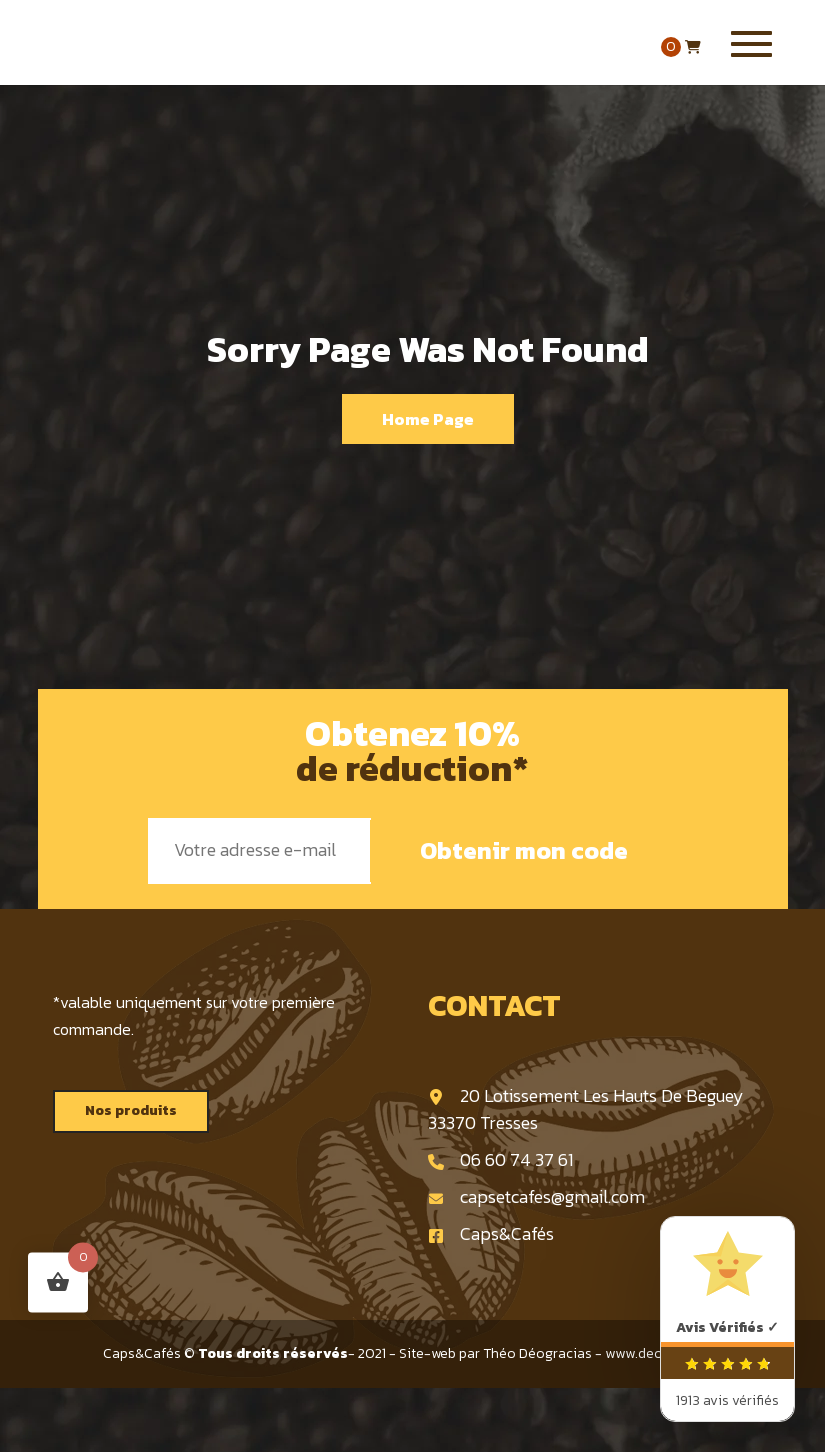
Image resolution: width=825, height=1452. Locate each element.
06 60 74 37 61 (500, 1159)
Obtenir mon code (524, 850)
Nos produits (131, 1110)
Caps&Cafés (491, 1233)
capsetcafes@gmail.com (536, 1196)
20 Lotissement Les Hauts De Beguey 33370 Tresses (586, 1109)
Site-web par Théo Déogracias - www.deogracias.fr (561, 1353)
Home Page (428, 419)
